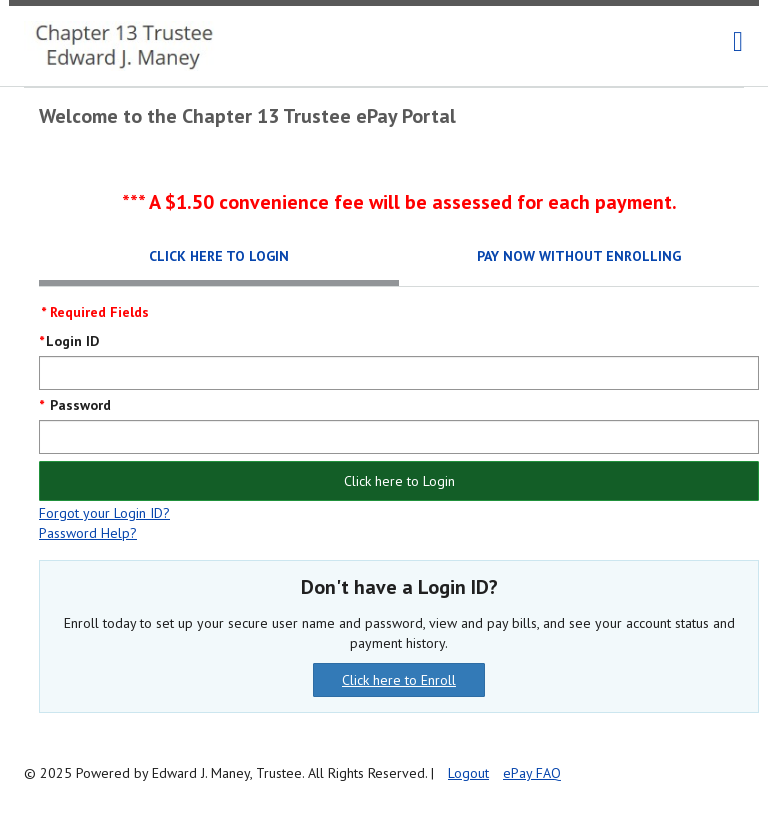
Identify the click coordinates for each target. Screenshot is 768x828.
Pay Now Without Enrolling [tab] (579, 256)
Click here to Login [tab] (219, 256)
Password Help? (88, 533)
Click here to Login (399, 481)
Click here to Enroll (399, 680)
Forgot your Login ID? (104, 513)
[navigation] (738, 42)
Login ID (72, 341)
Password (78, 405)
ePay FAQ (532, 773)
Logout (468, 773)
